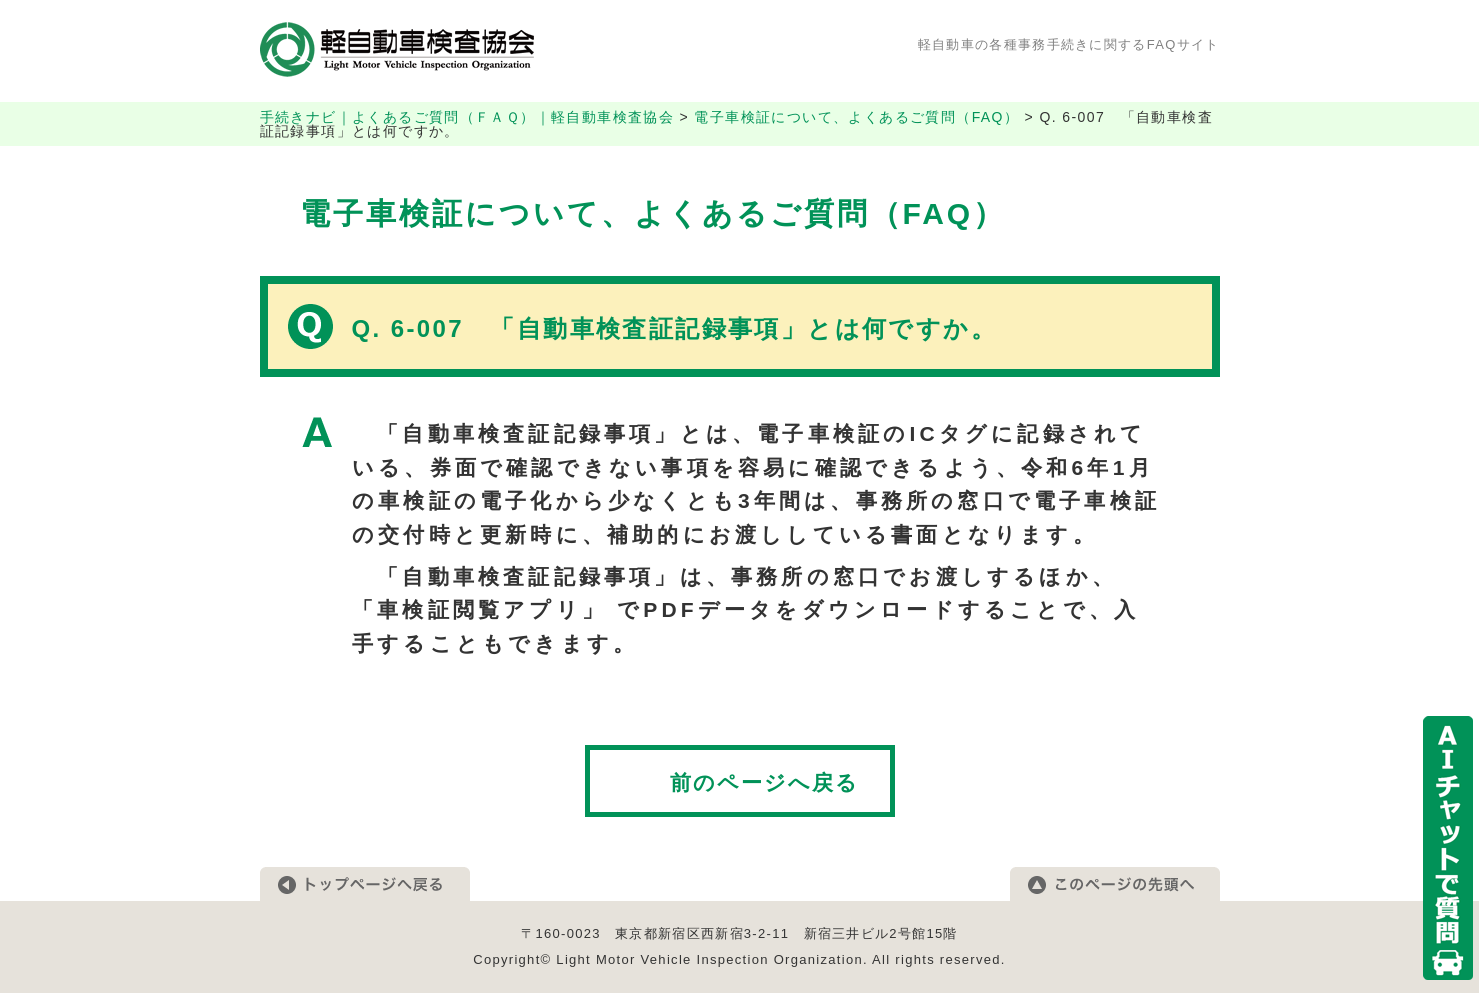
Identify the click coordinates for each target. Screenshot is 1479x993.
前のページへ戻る (765, 782)
